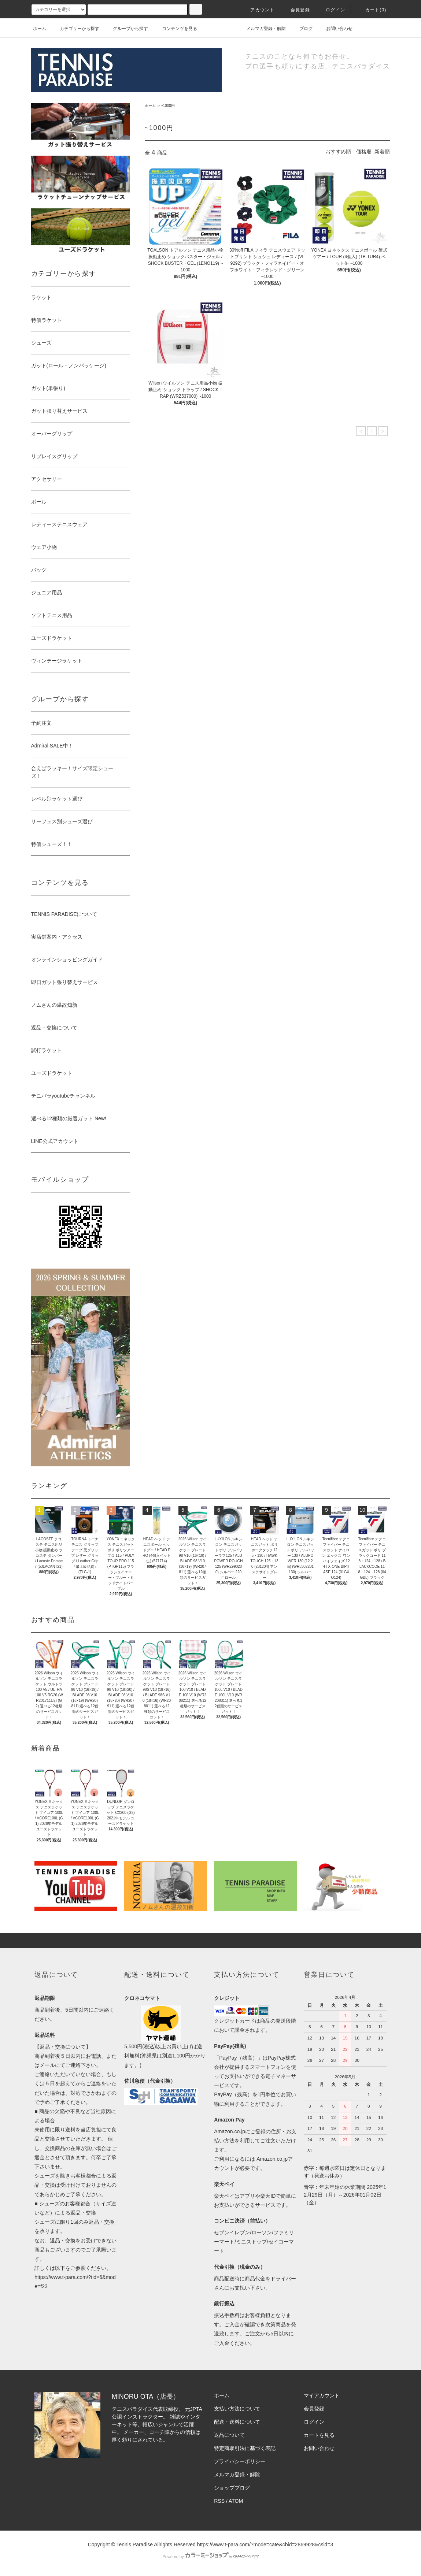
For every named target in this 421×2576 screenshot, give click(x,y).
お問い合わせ (334, 28)
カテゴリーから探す (75, 28)
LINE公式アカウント (54, 1141)
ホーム (39, 28)
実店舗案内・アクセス (56, 937)
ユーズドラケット (51, 1073)
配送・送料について (237, 2422)
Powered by (210, 2556)
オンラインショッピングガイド (67, 959)
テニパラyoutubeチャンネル (63, 1096)
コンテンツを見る (175, 28)
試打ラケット (46, 1050)
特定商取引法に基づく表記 (245, 2448)
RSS (219, 2501)
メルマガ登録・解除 (261, 28)
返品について (229, 2435)
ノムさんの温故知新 (54, 1005)
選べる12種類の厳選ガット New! (68, 1118)
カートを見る (319, 2435)
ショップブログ (232, 2488)
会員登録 (296, 9)
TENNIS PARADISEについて (64, 914)
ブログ (302, 28)
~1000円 (168, 106)
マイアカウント (322, 2395)
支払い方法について (237, 2409)
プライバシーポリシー (239, 2461)
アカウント (257, 9)
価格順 (364, 152)
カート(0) (372, 9)
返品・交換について (54, 1028)
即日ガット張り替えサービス (64, 982)
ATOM (236, 2501)
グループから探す (126, 28)
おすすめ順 (338, 152)
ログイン (331, 9)
